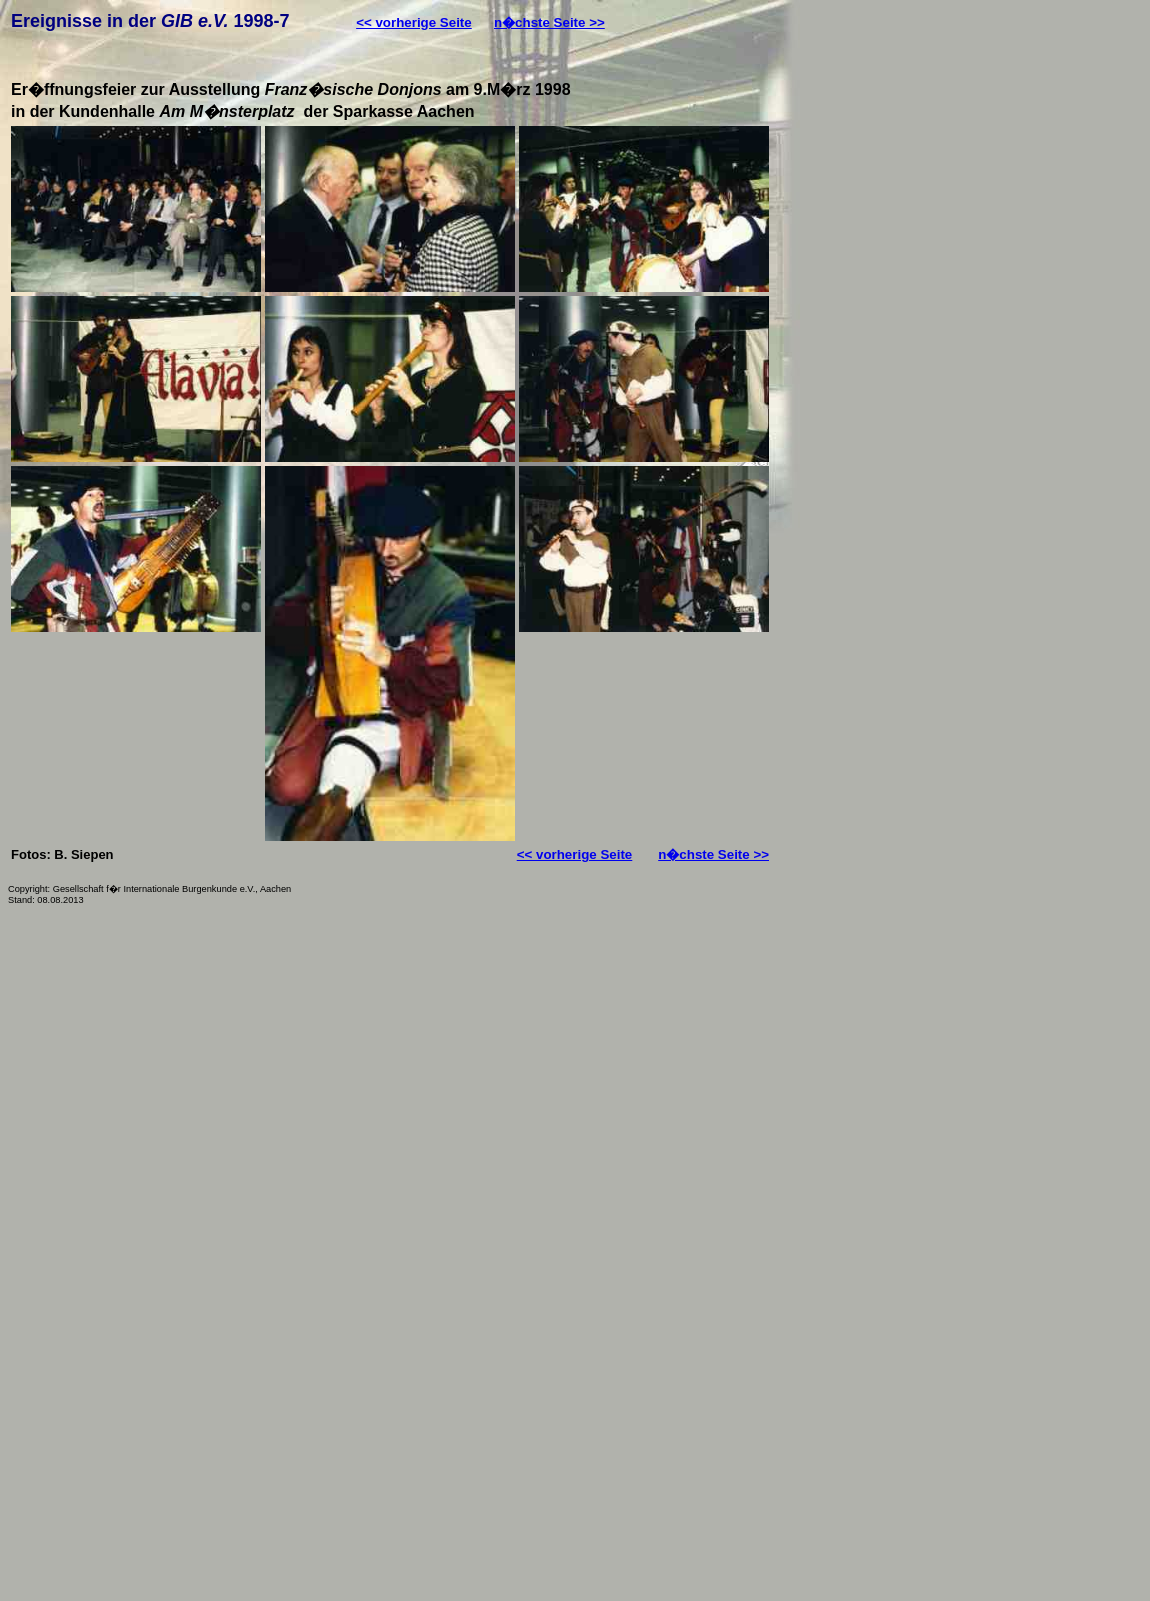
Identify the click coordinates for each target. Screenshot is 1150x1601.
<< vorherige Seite (414, 22)
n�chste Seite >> (549, 22)
